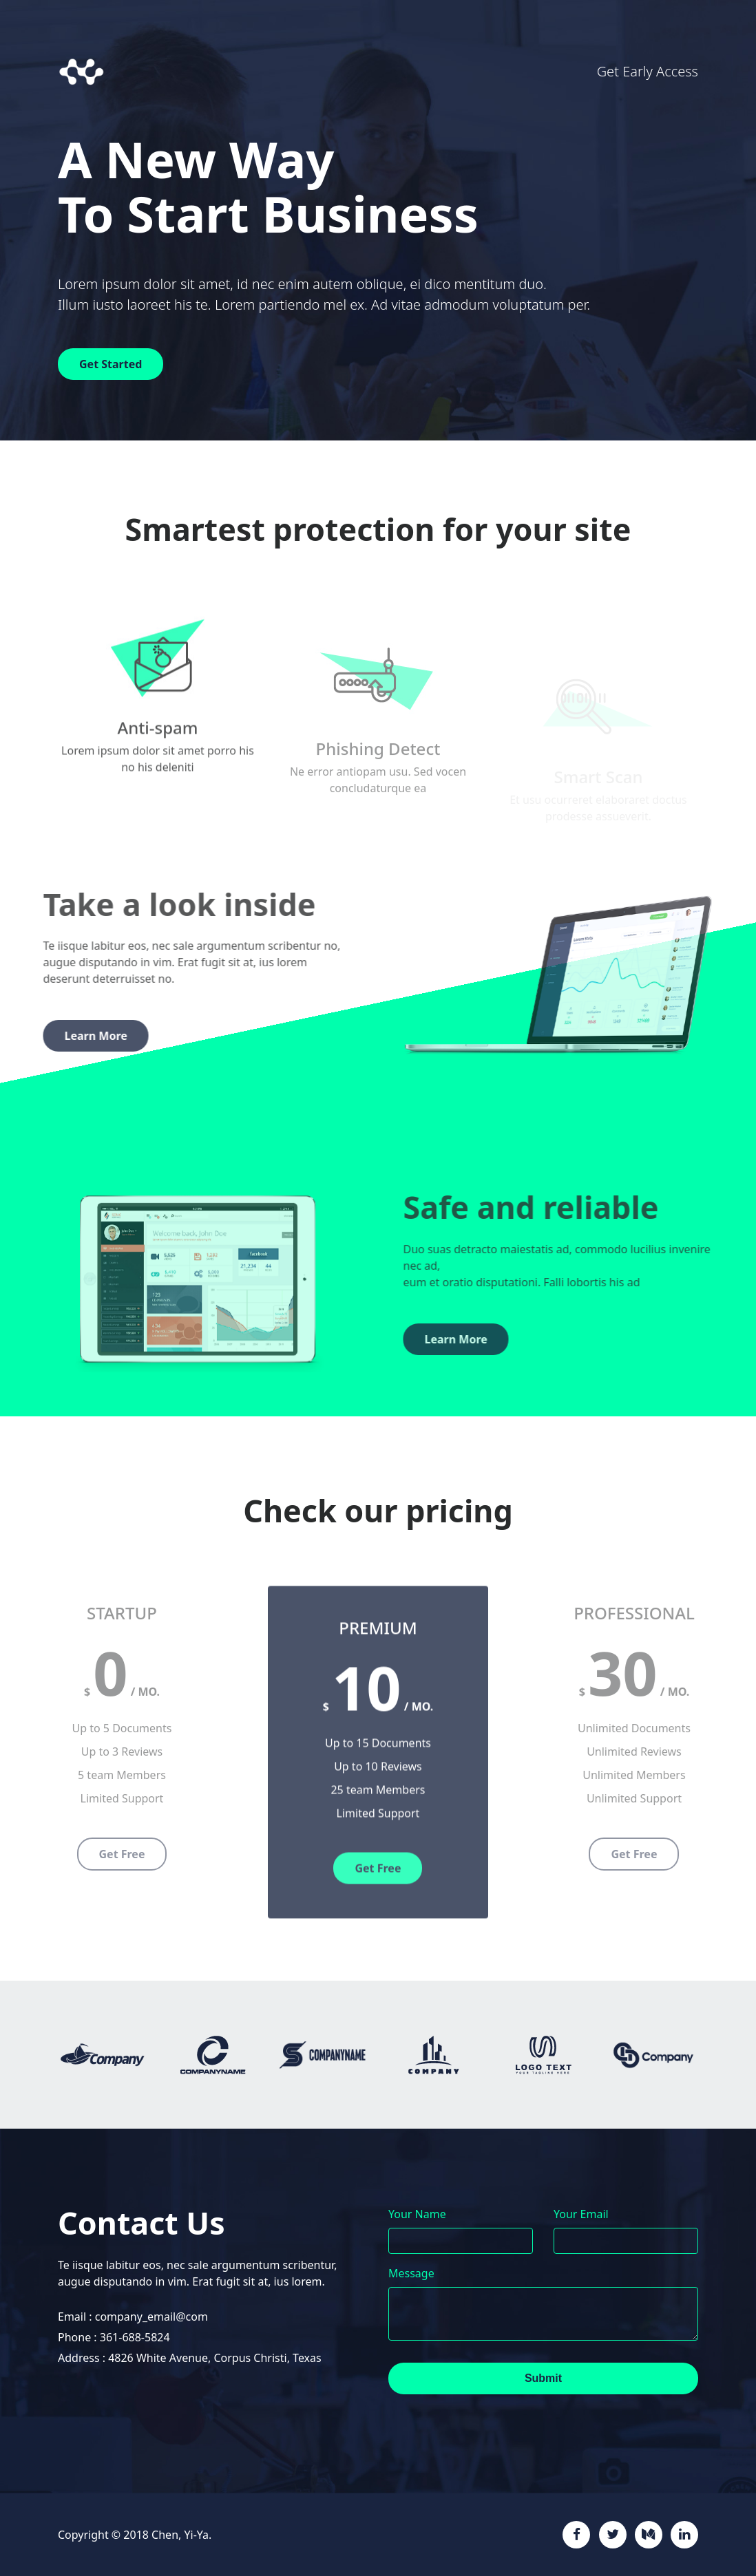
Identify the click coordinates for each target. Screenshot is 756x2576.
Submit (543, 2378)
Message (411, 2273)
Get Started (110, 364)
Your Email (581, 2214)
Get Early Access (647, 71)
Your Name (417, 2214)
